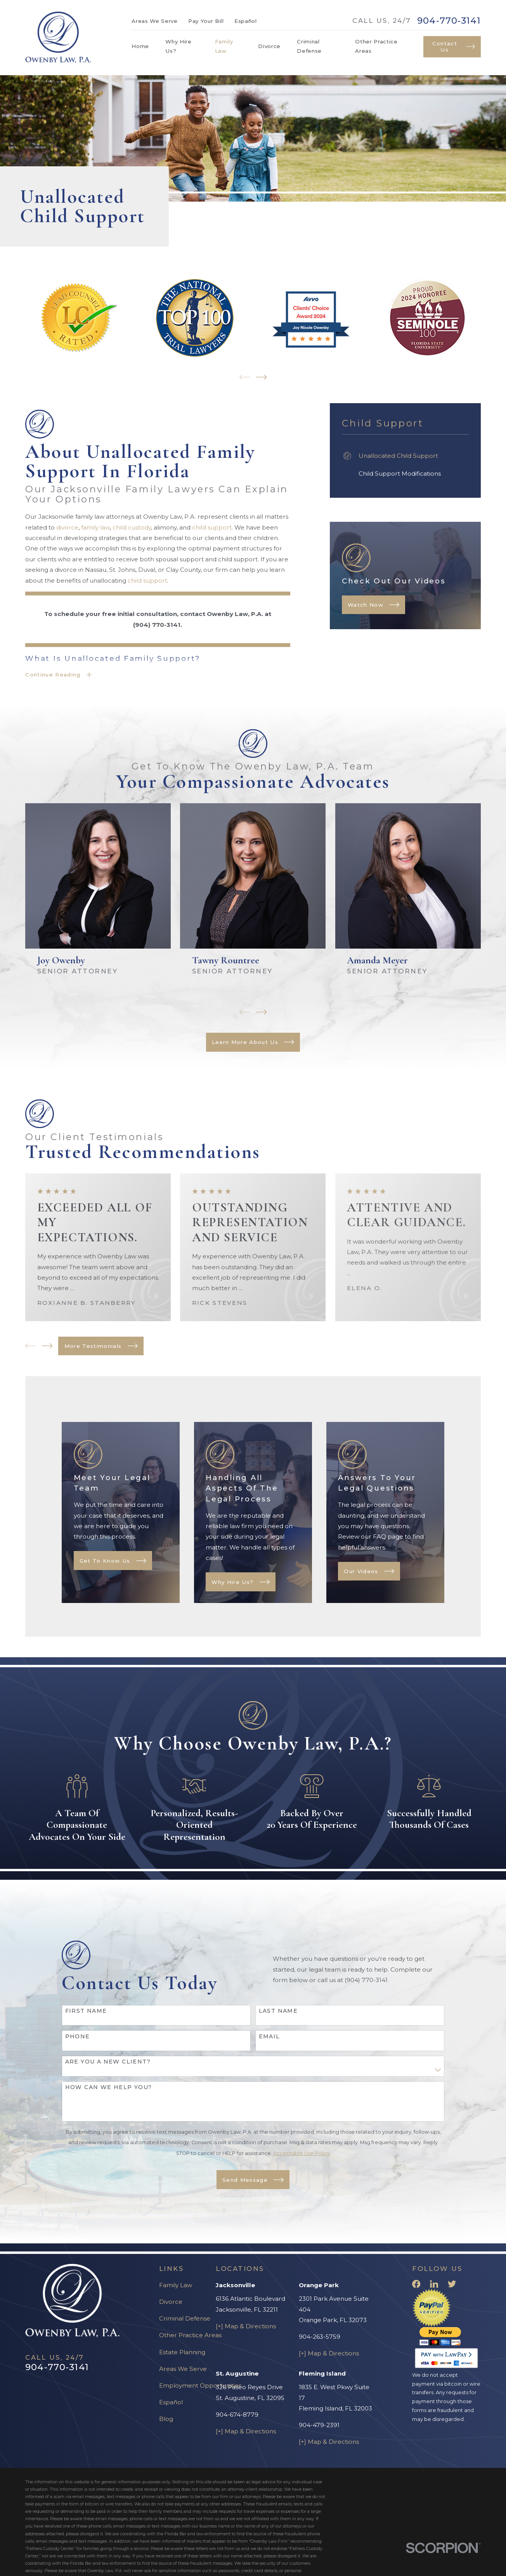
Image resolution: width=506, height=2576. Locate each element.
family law (95, 527)
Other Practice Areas (190, 2335)
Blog (166, 2418)
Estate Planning (182, 2352)
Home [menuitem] (140, 46)
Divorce (170, 2301)
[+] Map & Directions (246, 2326)
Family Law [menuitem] (224, 46)
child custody (132, 527)
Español (245, 21)
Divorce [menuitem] (269, 46)
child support (212, 527)
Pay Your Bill (206, 21)
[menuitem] (405, 456)
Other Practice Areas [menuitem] (376, 46)
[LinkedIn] (434, 2284)
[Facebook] (416, 2284)
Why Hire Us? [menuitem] (178, 46)
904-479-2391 (319, 2425)
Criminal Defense (184, 2318)
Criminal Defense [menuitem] (309, 46)
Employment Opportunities (200, 2385)
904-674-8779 (237, 2414)
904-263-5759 (319, 2336)
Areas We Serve (154, 21)
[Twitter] (452, 2284)
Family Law (175, 2285)
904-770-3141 (449, 20)
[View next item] (261, 377)
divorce (67, 527)
